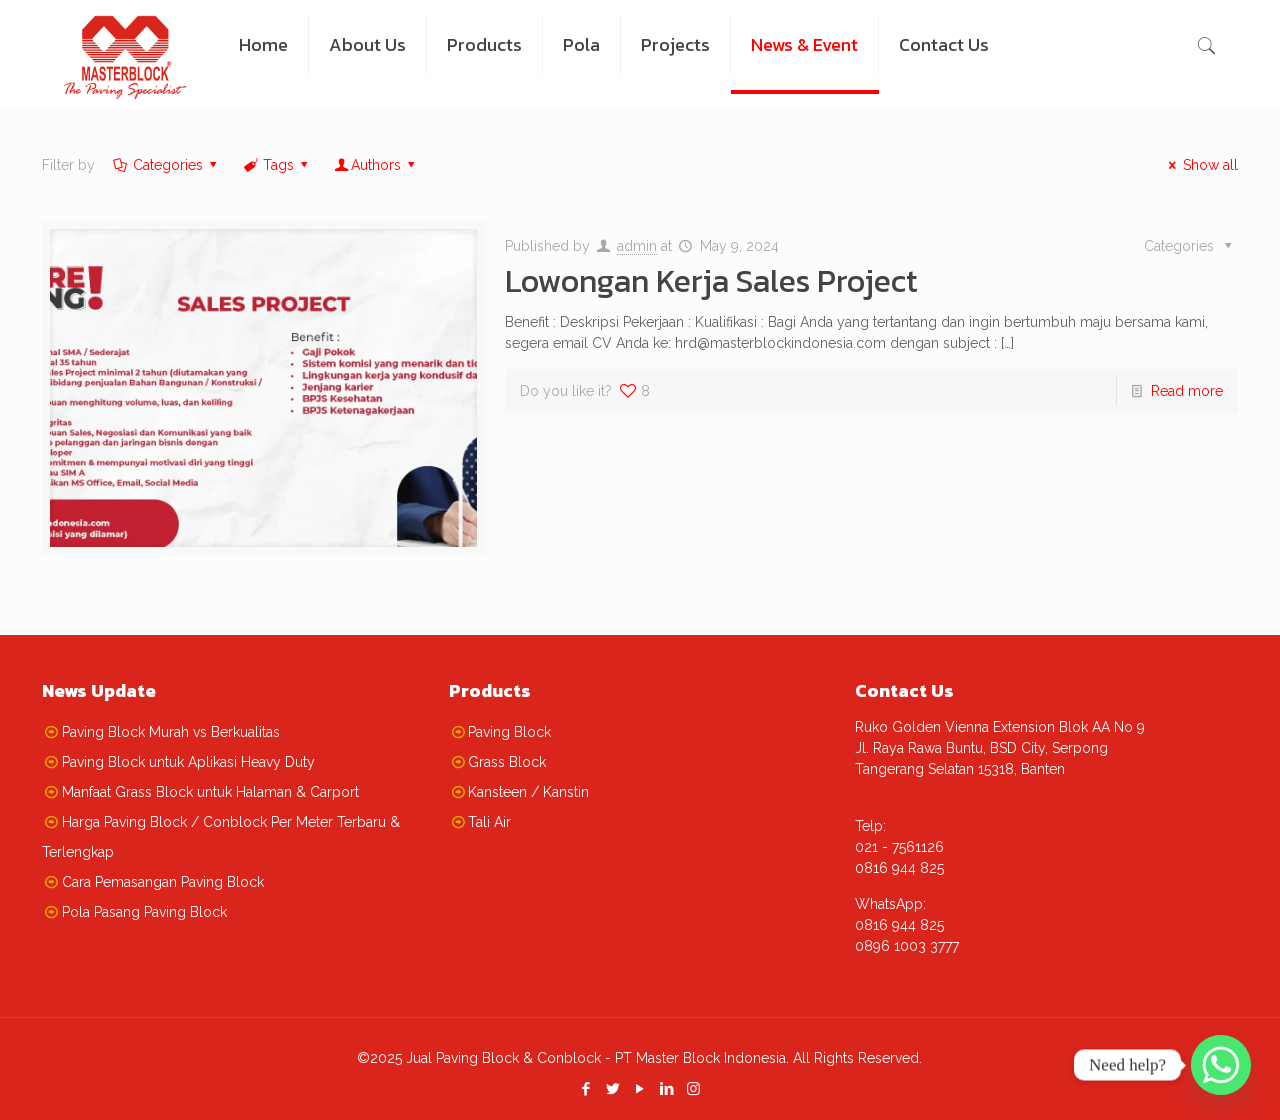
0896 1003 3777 (907, 946)
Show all (1200, 165)
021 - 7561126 (899, 847)
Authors (376, 165)
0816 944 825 (899, 868)
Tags (276, 165)
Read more (1187, 391)
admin (637, 246)
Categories (166, 165)
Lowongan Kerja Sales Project (711, 281)
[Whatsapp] (1221, 1065)
